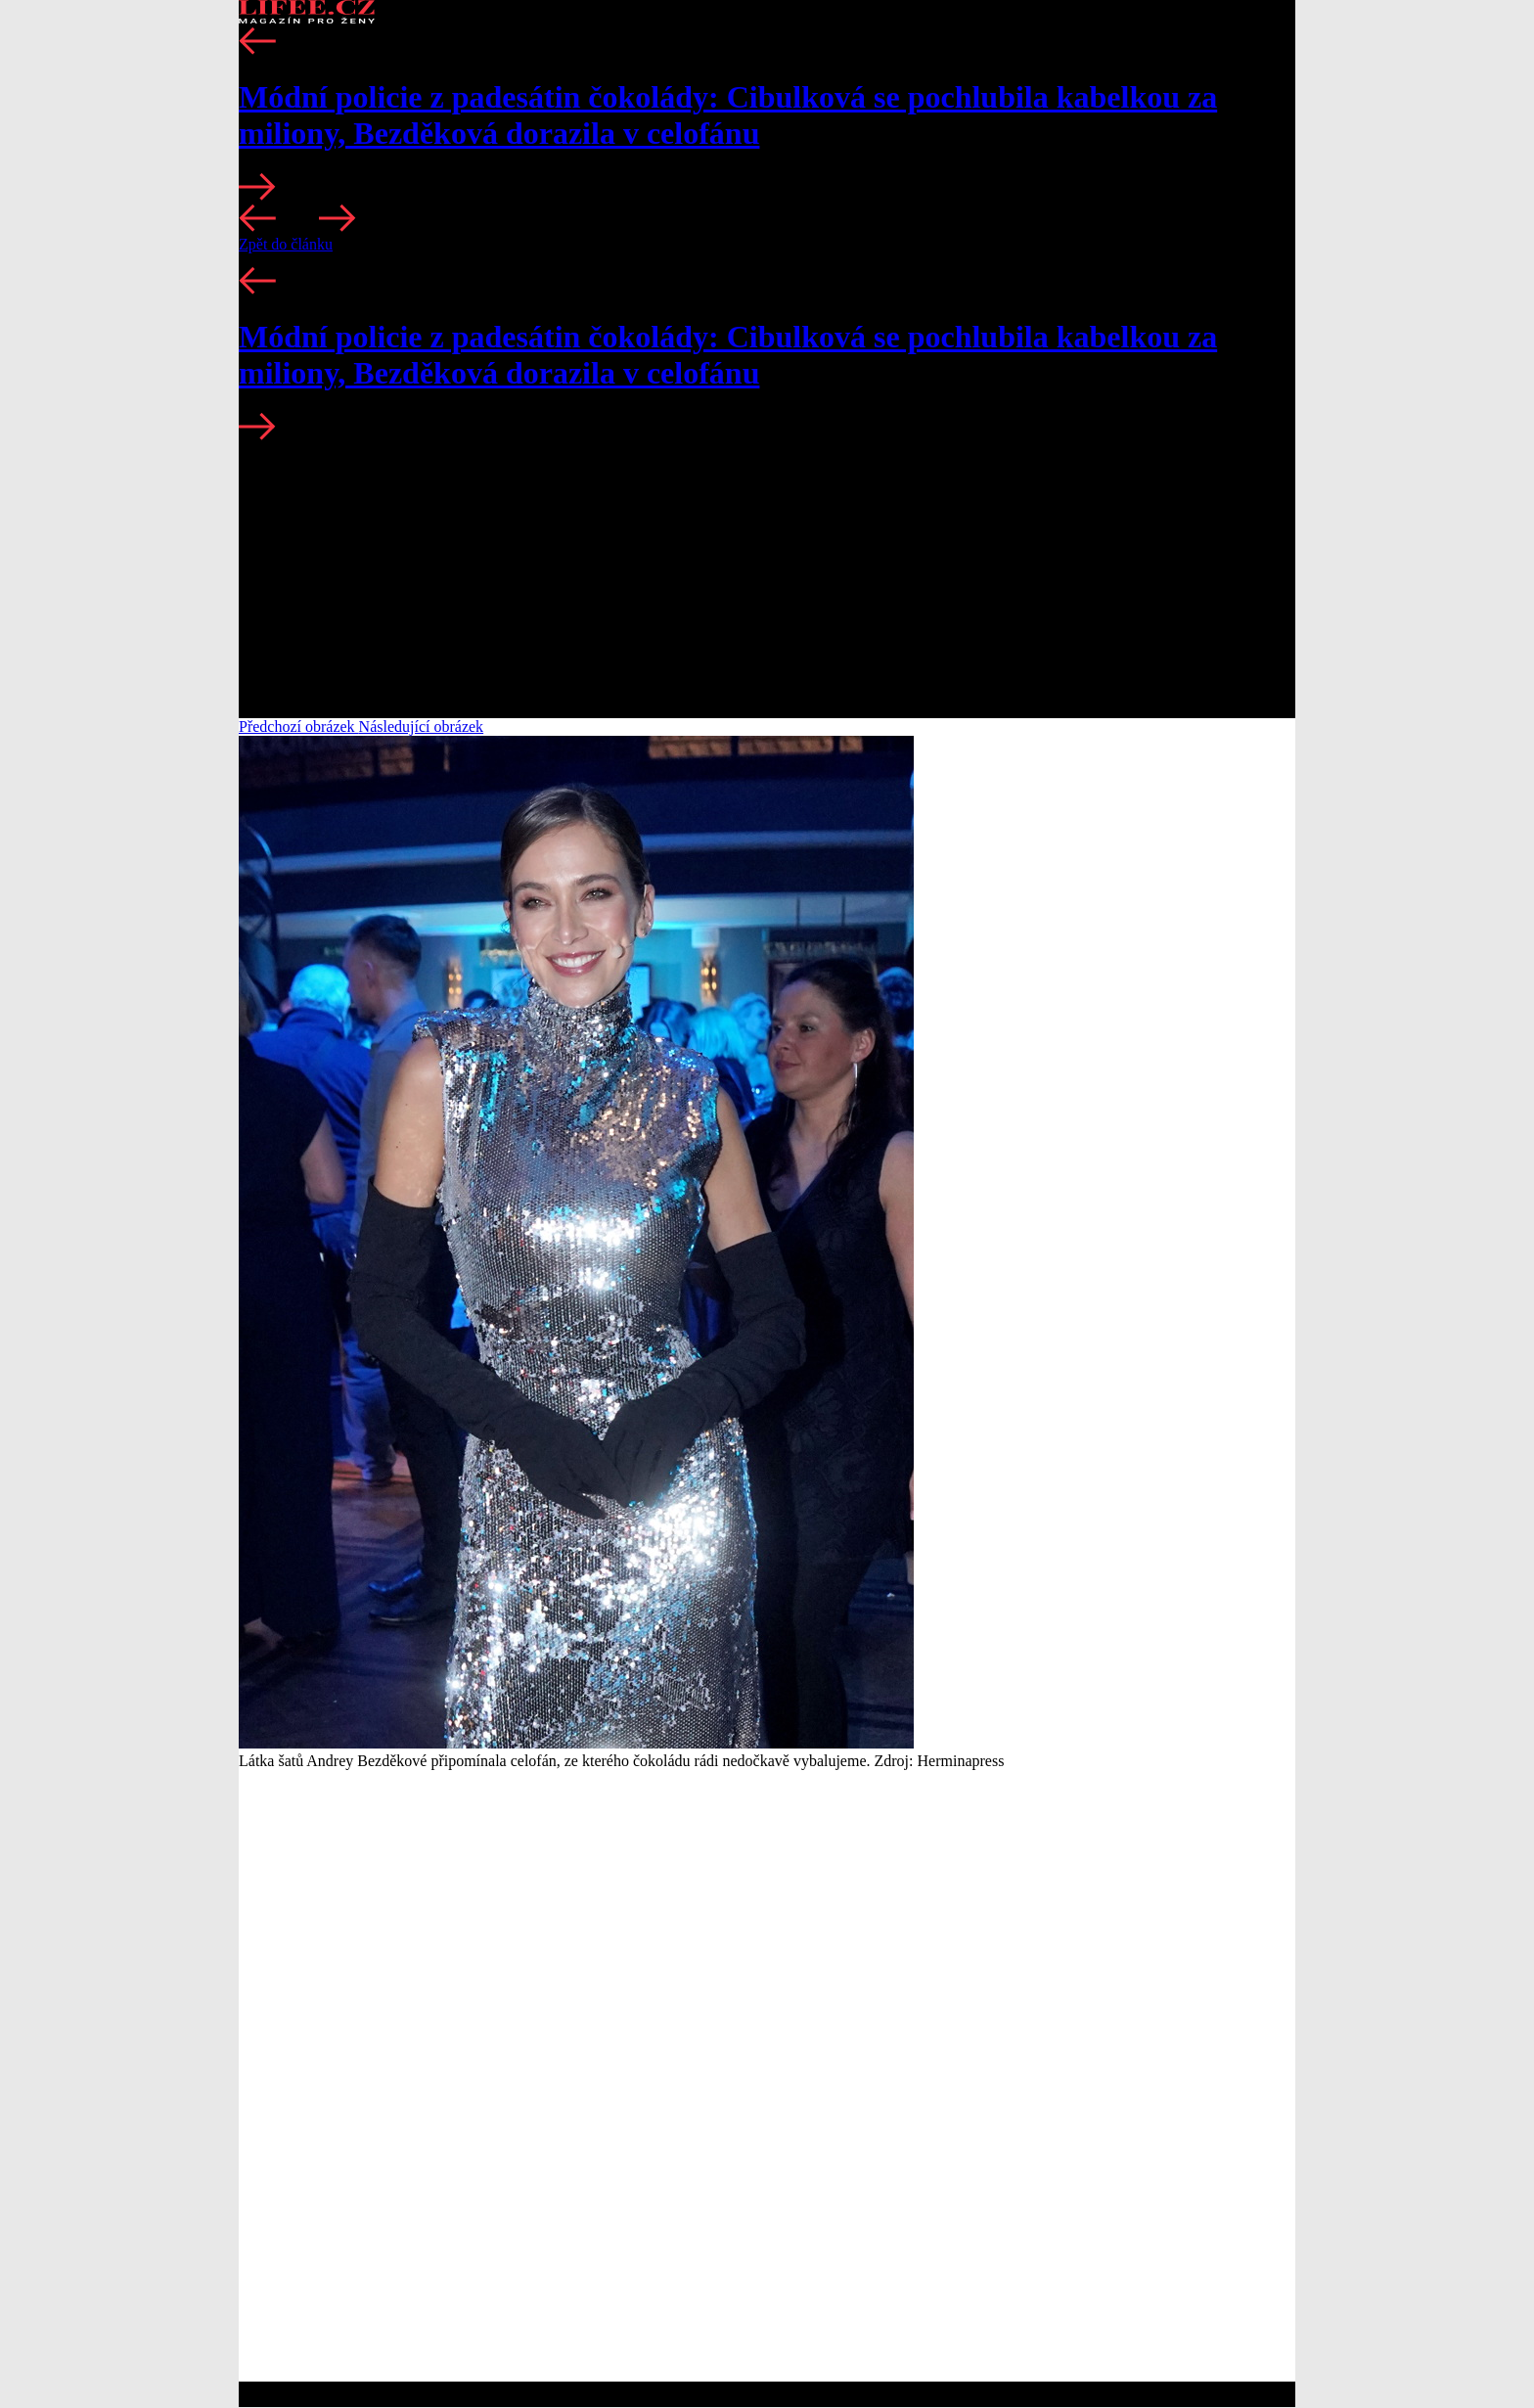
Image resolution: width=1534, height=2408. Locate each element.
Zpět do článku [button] (286, 244)
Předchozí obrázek (299, 726)
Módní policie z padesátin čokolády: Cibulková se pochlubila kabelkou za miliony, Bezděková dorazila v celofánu (728, 115)
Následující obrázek (421, 726)
